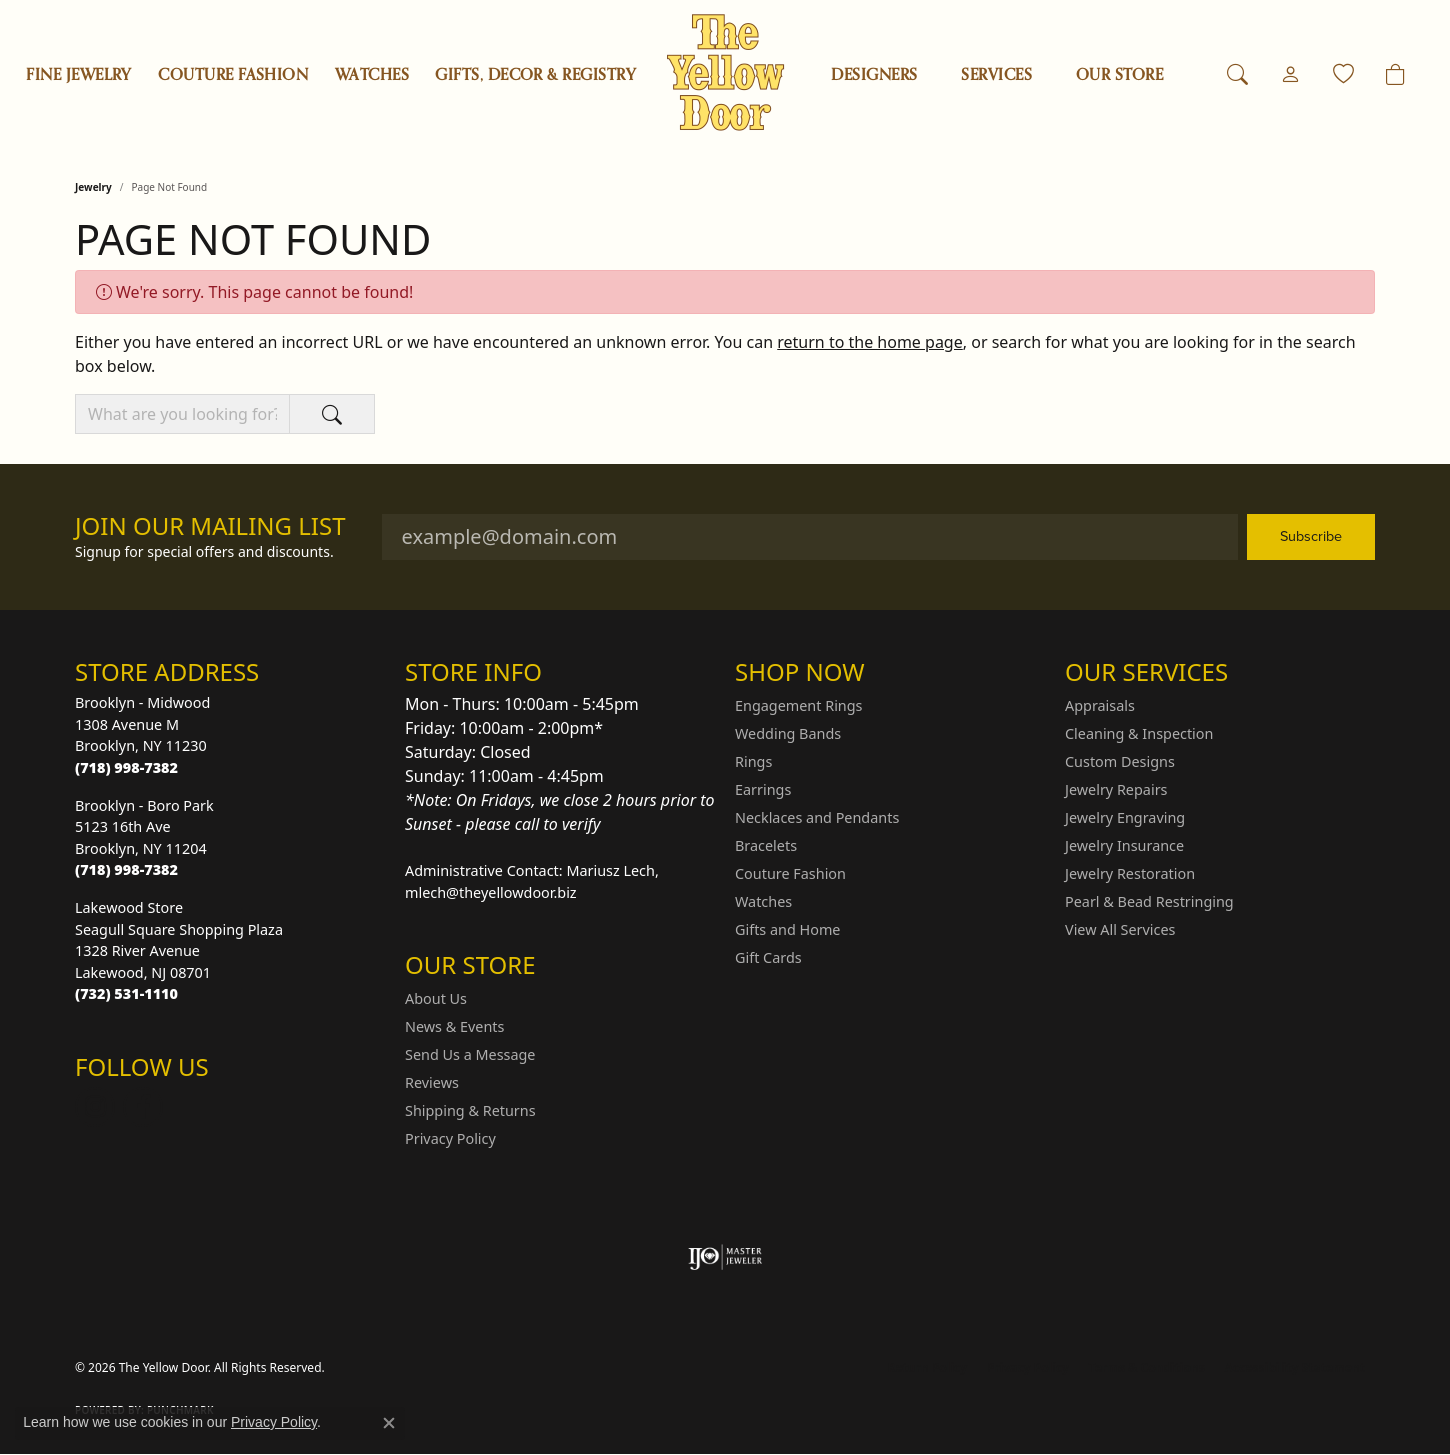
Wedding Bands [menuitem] (788, 733)
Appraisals (1100, 705)
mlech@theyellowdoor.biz (491, 892)
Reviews (432, 1082)
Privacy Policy (450, 1138)
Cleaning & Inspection (1139, 733)
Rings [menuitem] (753, 761)
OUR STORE (1119, 75)
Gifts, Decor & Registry (535, 75)
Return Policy (928, 1367)
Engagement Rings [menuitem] (799, 705)
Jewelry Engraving (1125, 817)
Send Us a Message (470, 1054)
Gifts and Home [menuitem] (787, 929)
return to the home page (870, 342)
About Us (436, 998)
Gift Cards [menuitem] (768, 957)
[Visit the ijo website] (725, 1257)
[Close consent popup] (389, 1423)
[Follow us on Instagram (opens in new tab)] (95, 1107)
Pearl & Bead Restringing (1149, 901)
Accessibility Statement (1295, 1367)
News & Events (454, 1026)
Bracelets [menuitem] (766, 845)
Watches (372, 75)
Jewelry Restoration (1130, 873)
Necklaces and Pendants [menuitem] (817, 817)
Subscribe (1311, 536)
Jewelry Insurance (1124, 845)
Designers (874, 75)
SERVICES (996, 75)
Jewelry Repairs (1116, 789)
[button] (1237, 75)
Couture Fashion (233, 75)
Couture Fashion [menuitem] (790, 873)
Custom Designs (1120, 761)
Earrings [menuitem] (763, 789)
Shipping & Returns (470, 1110)
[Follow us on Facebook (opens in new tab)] (143, 1107)
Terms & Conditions (1147, 1367)
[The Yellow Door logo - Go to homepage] (725, 72)
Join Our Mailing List (210, 526)
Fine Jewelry (79, 75)
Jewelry (93, 187)
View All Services (1120, 929)
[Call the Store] (126, 767)
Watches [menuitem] (763, 901)
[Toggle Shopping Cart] (1395, 75)
